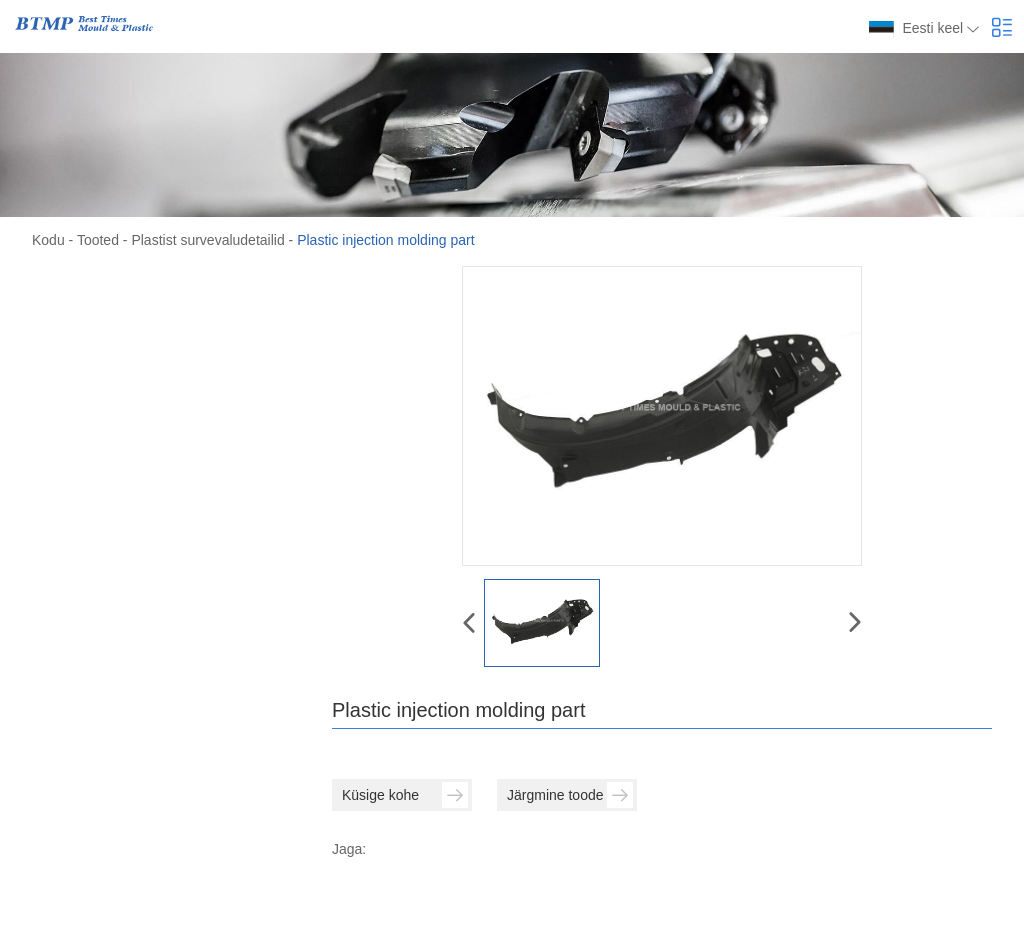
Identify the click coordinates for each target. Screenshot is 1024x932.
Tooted (98, 240)
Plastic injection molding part (385, 240)
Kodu (48, 240)
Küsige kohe (405, 795)
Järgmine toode (570, 795)
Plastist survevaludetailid (207, 240)
